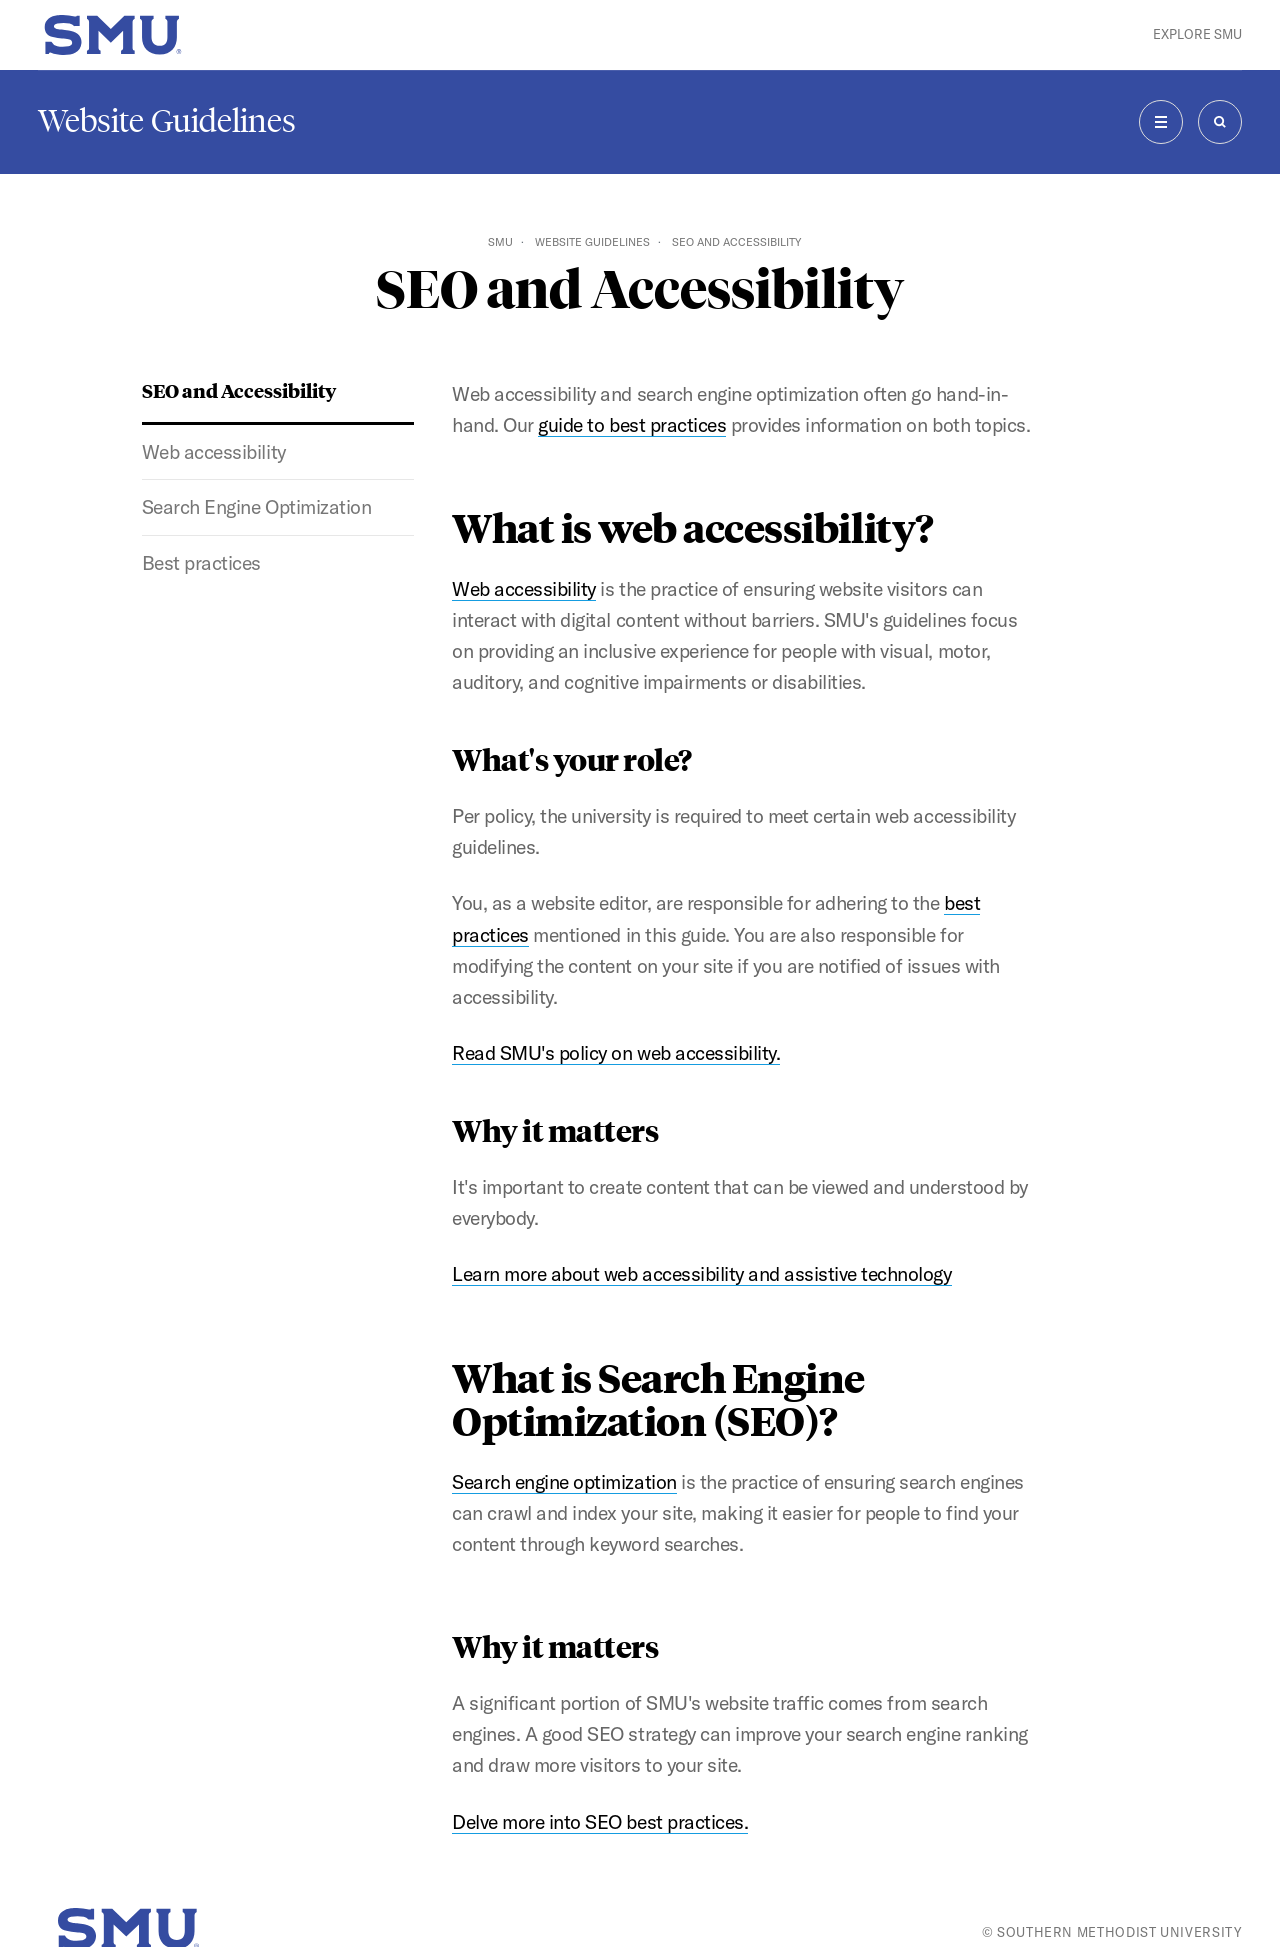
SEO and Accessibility (239, 390)
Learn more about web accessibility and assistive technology (701, 1274)
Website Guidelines (167, 121)
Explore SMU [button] (1197, 34)
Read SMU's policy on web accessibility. (616, 1053)
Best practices (201, 563)
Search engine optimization (564, 1482)
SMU (500, 242)
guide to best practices (632, 425)
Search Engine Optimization (256, 507)
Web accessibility (214, 452)
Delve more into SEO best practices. (600, 1822)
